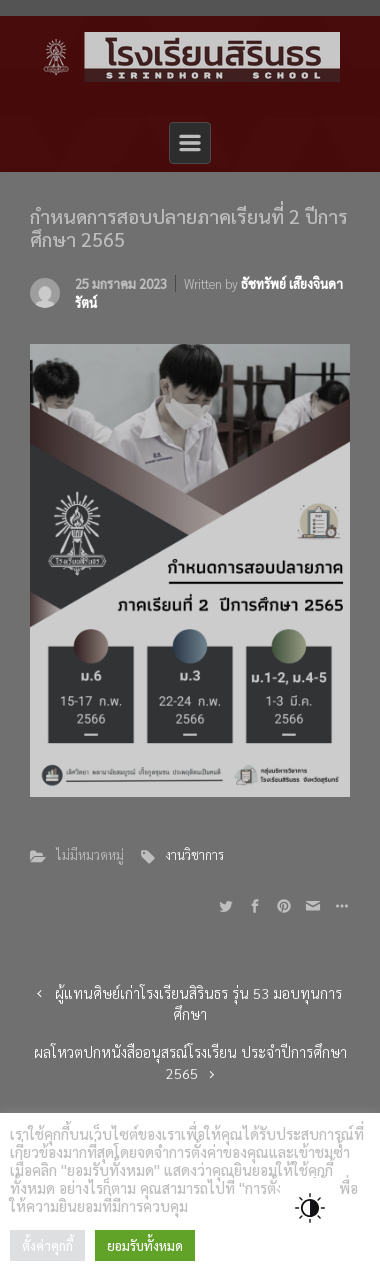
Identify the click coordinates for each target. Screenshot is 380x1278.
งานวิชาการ (194, 854)
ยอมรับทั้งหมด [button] (145, 1245)
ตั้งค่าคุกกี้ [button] (47, 1245)
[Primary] (190, 143)
